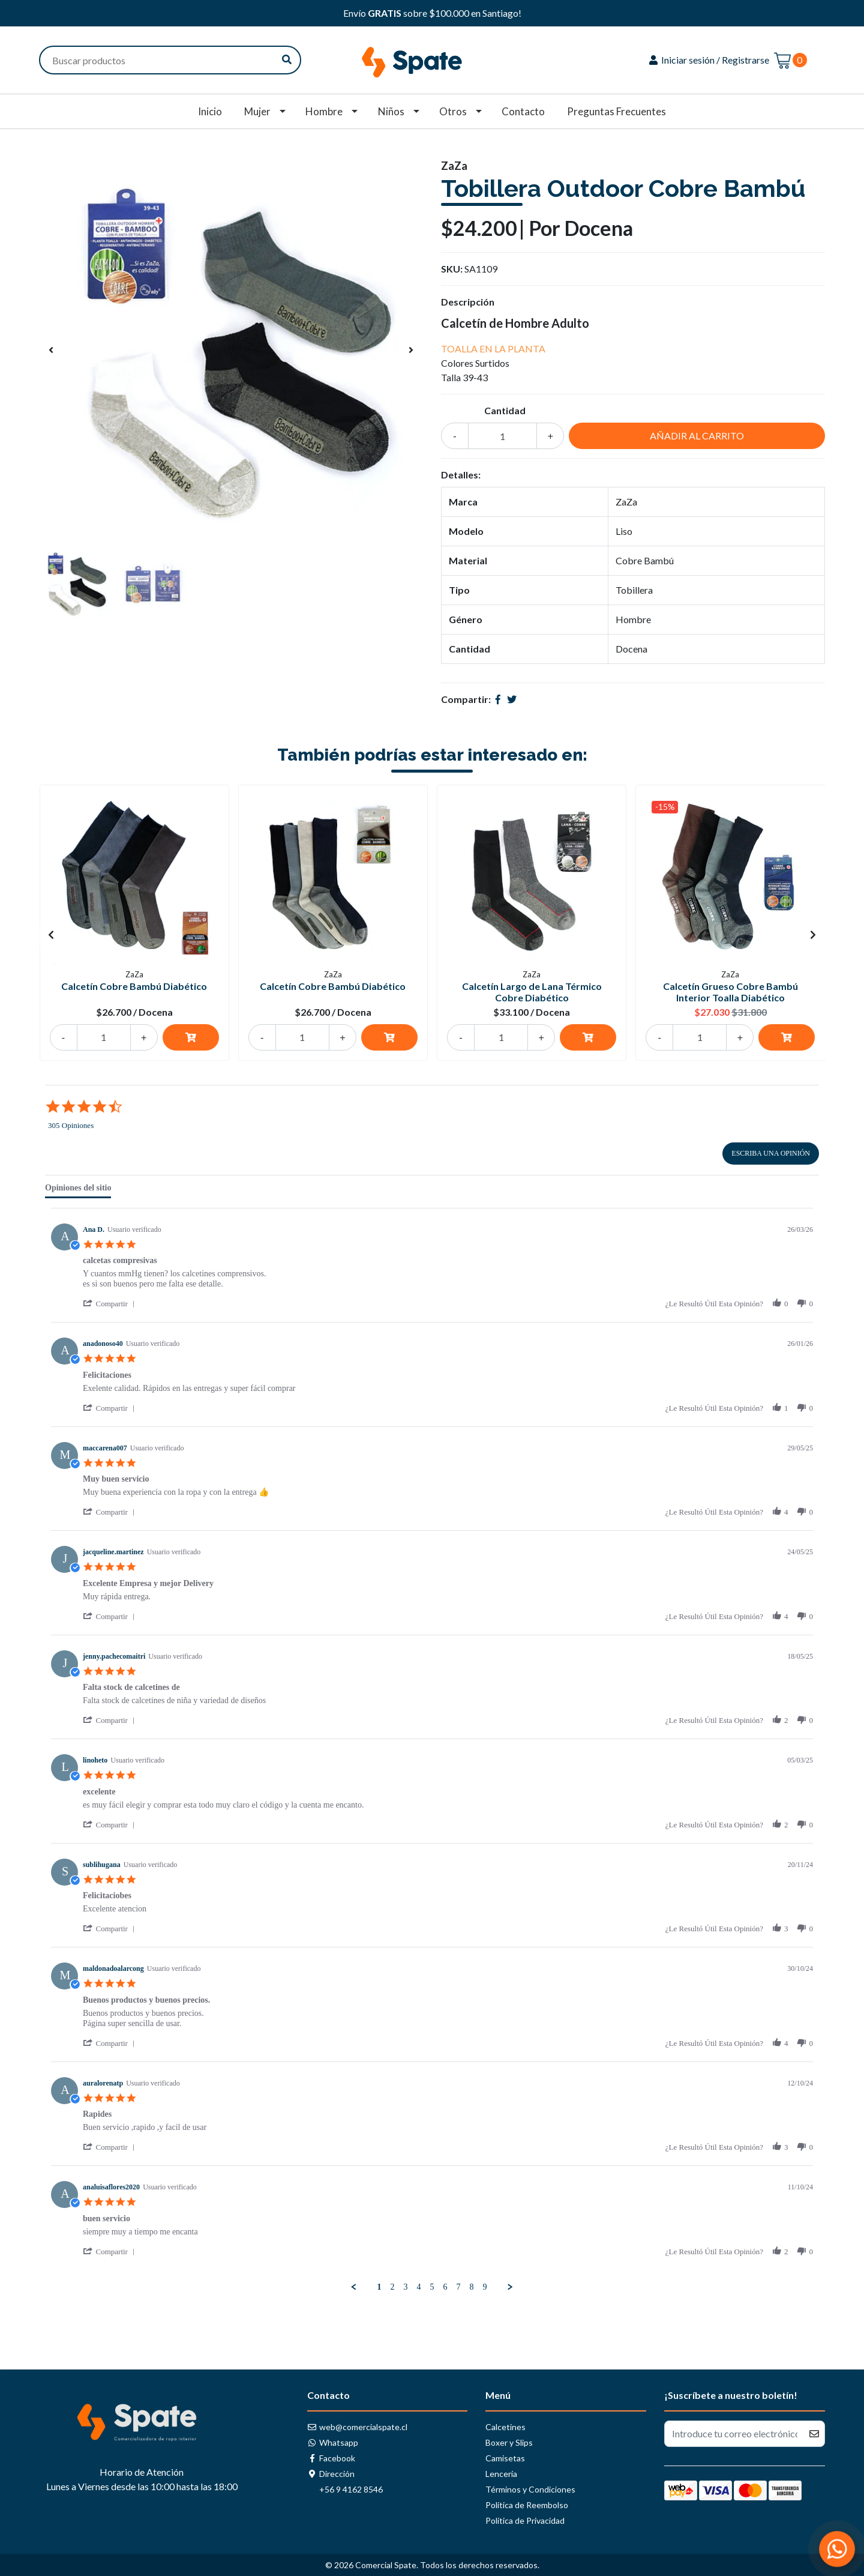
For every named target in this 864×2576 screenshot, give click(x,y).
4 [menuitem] (419, 2286)
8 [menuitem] (472, 2286)
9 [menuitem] (485, 2286)
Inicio (210, 111)
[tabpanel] (432, 1750)
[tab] (78, 1190)
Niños (391, 111)
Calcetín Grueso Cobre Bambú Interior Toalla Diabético (730, 991)
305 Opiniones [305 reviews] (71, 1125)
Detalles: (461, 474)
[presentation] (51, 350)
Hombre (324, 111)
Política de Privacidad (525, 2520)
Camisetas (505, 2458)
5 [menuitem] (432, 2286)
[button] (111, 1303)
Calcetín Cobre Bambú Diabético (134, 986)
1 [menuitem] (379, 2286)
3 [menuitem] (406, 2286)
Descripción (467, 301)
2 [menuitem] (393, 2286)
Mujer (257, 111)
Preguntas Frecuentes (616, 111)
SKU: (452, 268)
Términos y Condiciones (530, 2489)
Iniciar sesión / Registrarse (708, 59)
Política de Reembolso (526, 2505)
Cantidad (505, 410)
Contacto (523, 111)
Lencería (501, 2474)
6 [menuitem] (445, 2286)
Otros (453, 111)
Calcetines (505, 2427)
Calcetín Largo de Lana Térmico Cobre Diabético (532, 991)
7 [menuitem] (459, 2286)
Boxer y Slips (509, 2442)
